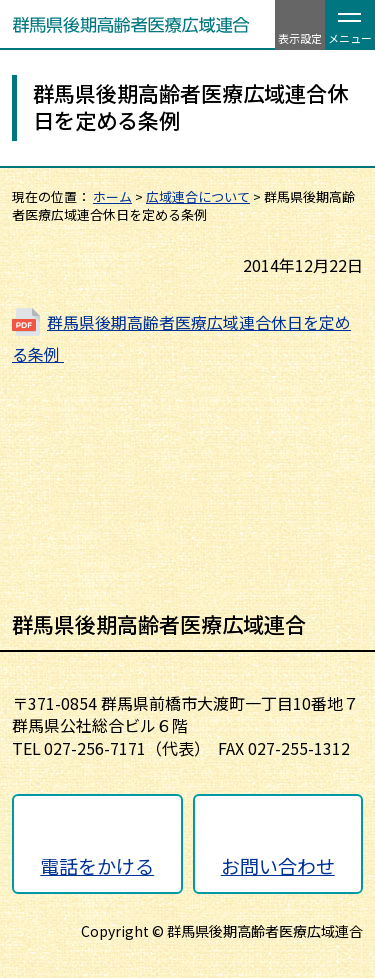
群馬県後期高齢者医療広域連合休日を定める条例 (181, 338)
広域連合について (198, 196)
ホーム (112, 196)
